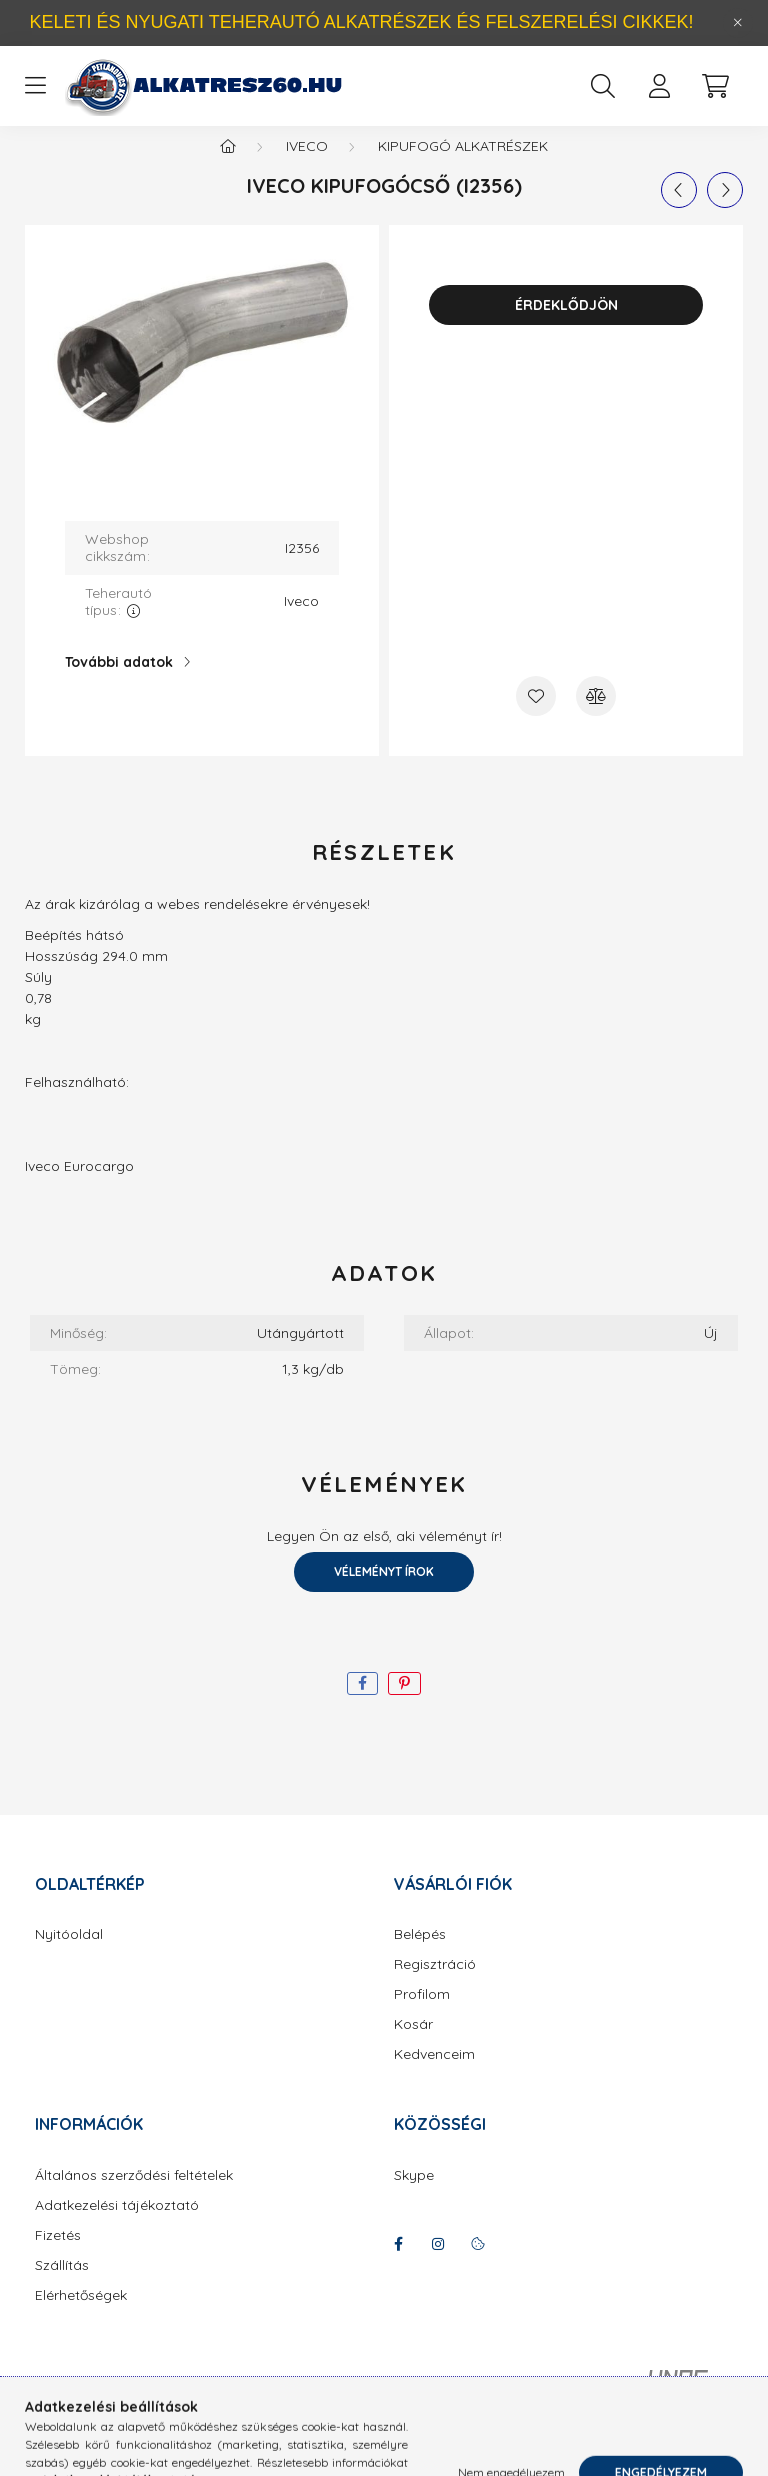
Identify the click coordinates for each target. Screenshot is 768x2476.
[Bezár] (738, 23)
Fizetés (58, 2255)
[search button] (603, 86)
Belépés (420, 1954)
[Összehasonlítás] (596, 716)
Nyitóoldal (69, 1954)
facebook (398, 2264)
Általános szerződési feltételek (134, 2195)
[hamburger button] (35, 86)
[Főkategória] (228, 166)
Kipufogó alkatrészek (463, 166)
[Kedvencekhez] (536, 716)
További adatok (119, 682)
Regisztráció (435, 1984)
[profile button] (659, 86)
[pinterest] (404, 1703)
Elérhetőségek (81, 2315)
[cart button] (715, 86)
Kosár (413, 2044)
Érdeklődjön (566, 325)
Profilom (422, 2014)
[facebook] (362, 1703)
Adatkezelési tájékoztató (117, 2225)
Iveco (307, 166)
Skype (414, 2195)
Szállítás (62, 2285)
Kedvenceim (434, 2074)
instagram (438, 2264)
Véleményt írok (384, 1591)
